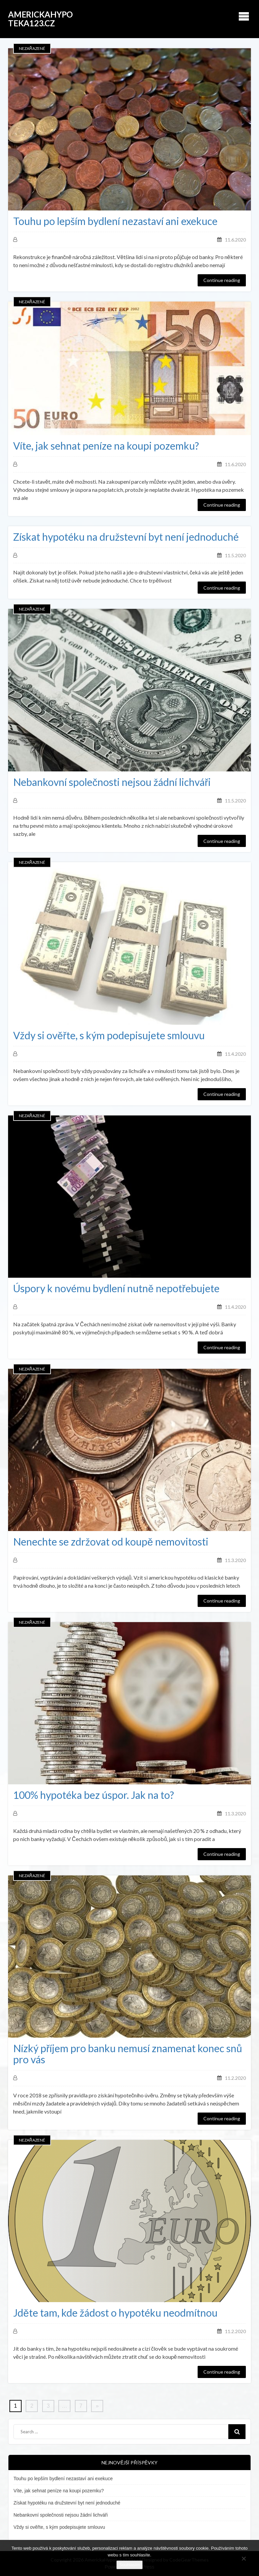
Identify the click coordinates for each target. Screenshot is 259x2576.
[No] (243, 2557)
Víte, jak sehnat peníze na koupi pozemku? (106, 445)
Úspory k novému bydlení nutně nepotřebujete (116, 1288)
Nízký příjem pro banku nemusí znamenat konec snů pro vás (127, 2054)
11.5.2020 (235, 555)
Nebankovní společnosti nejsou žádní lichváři (112, 782)
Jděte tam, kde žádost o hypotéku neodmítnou (115, 2312)
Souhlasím (129, 2564)
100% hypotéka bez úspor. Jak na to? (93, 1795)
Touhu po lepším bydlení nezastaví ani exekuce (115, 221)
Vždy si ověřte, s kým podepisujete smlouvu (109, 1035)
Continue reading (221, 280)
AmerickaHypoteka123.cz (40, 18)
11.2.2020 (235, 2078)
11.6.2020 (235, 240)
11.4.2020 (235, 1054)
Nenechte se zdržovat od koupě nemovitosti (110, 1541)
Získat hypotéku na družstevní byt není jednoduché (126, 536)
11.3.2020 (235, 1560)
